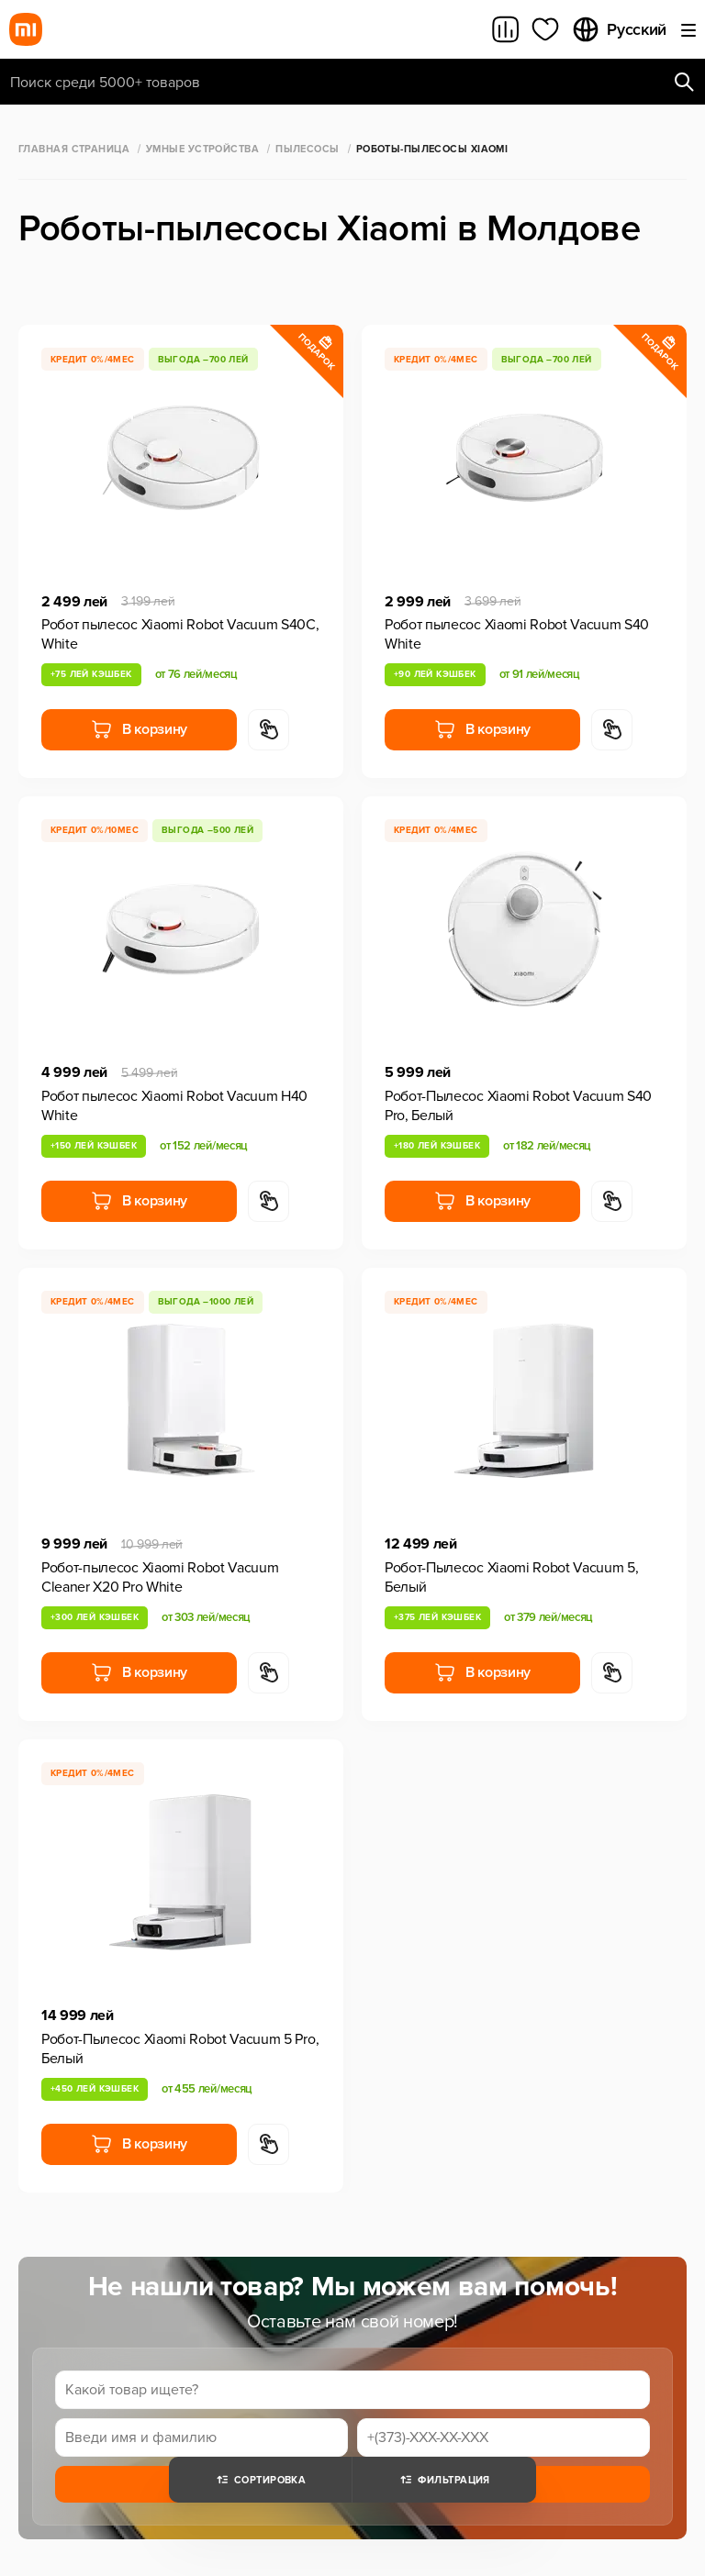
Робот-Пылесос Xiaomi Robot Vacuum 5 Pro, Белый (180, 2049)
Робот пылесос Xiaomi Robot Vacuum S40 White (517, 634)
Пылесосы (307, 149)
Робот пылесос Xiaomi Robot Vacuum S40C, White (180, 634)
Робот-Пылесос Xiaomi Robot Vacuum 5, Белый (511, 1577)
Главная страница (73, 149)
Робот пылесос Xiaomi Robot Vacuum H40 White (174, 1106)
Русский (618, 29)
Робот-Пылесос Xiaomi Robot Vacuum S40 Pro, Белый (518, 1106)
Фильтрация (443, 2479)
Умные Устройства (202, 149)
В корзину (139, 729)
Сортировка (260, 2479)
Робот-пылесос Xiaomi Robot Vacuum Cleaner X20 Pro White (159, 1577)
